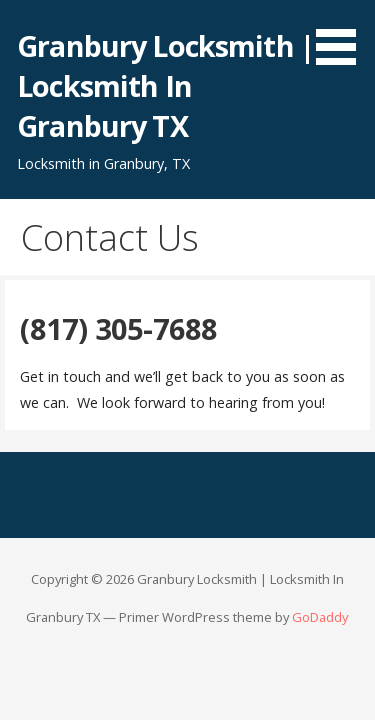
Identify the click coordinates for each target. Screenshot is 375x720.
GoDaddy (320, 617)
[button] (343, 36)
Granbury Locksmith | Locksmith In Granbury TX (165, 86)
